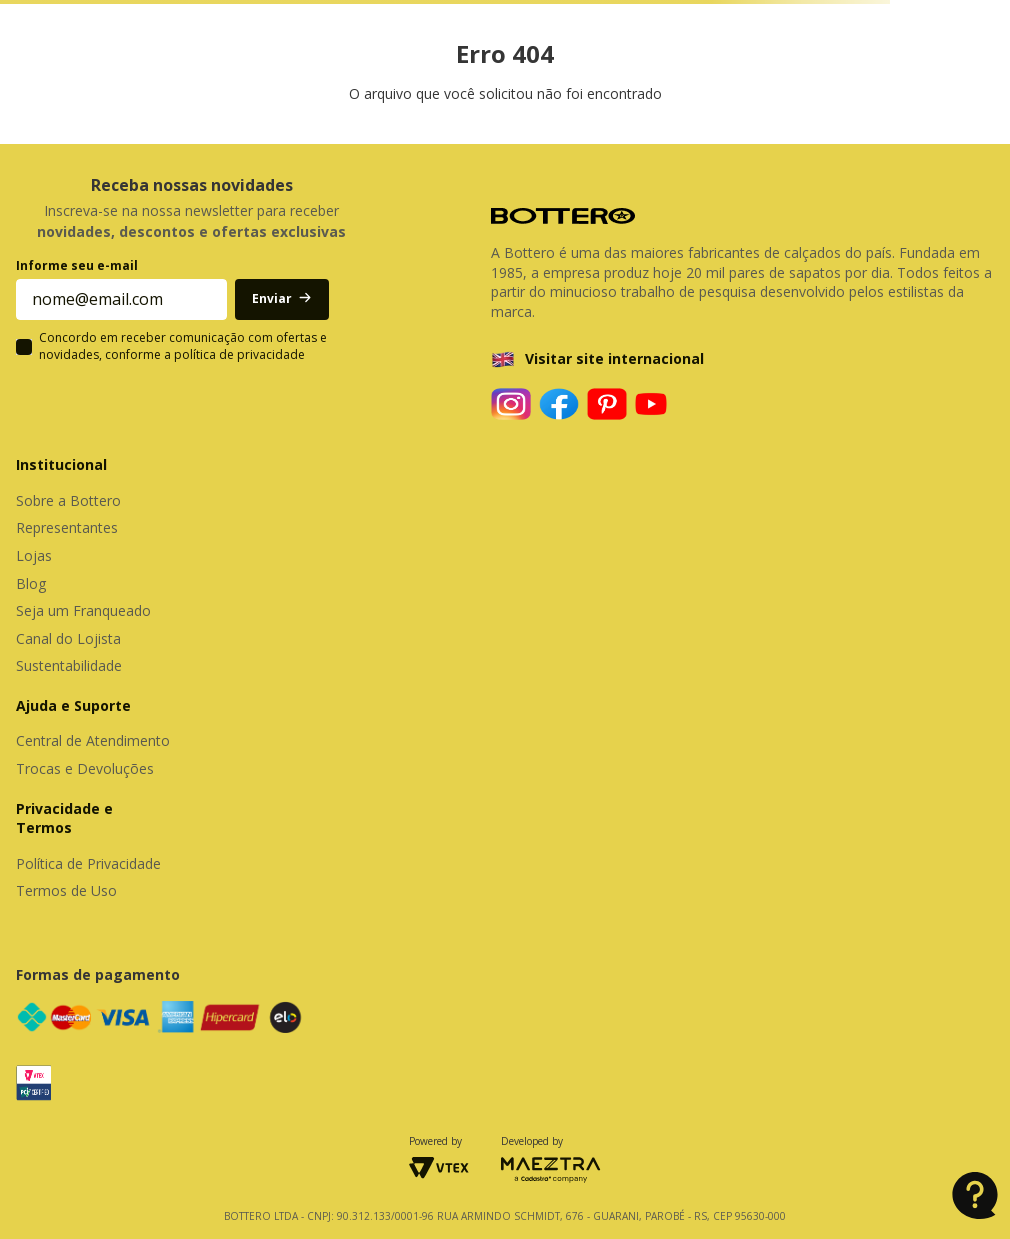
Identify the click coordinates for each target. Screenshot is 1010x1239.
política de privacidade (239, 354)
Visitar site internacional (614, 358)
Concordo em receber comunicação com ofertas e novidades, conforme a (183, 346)
